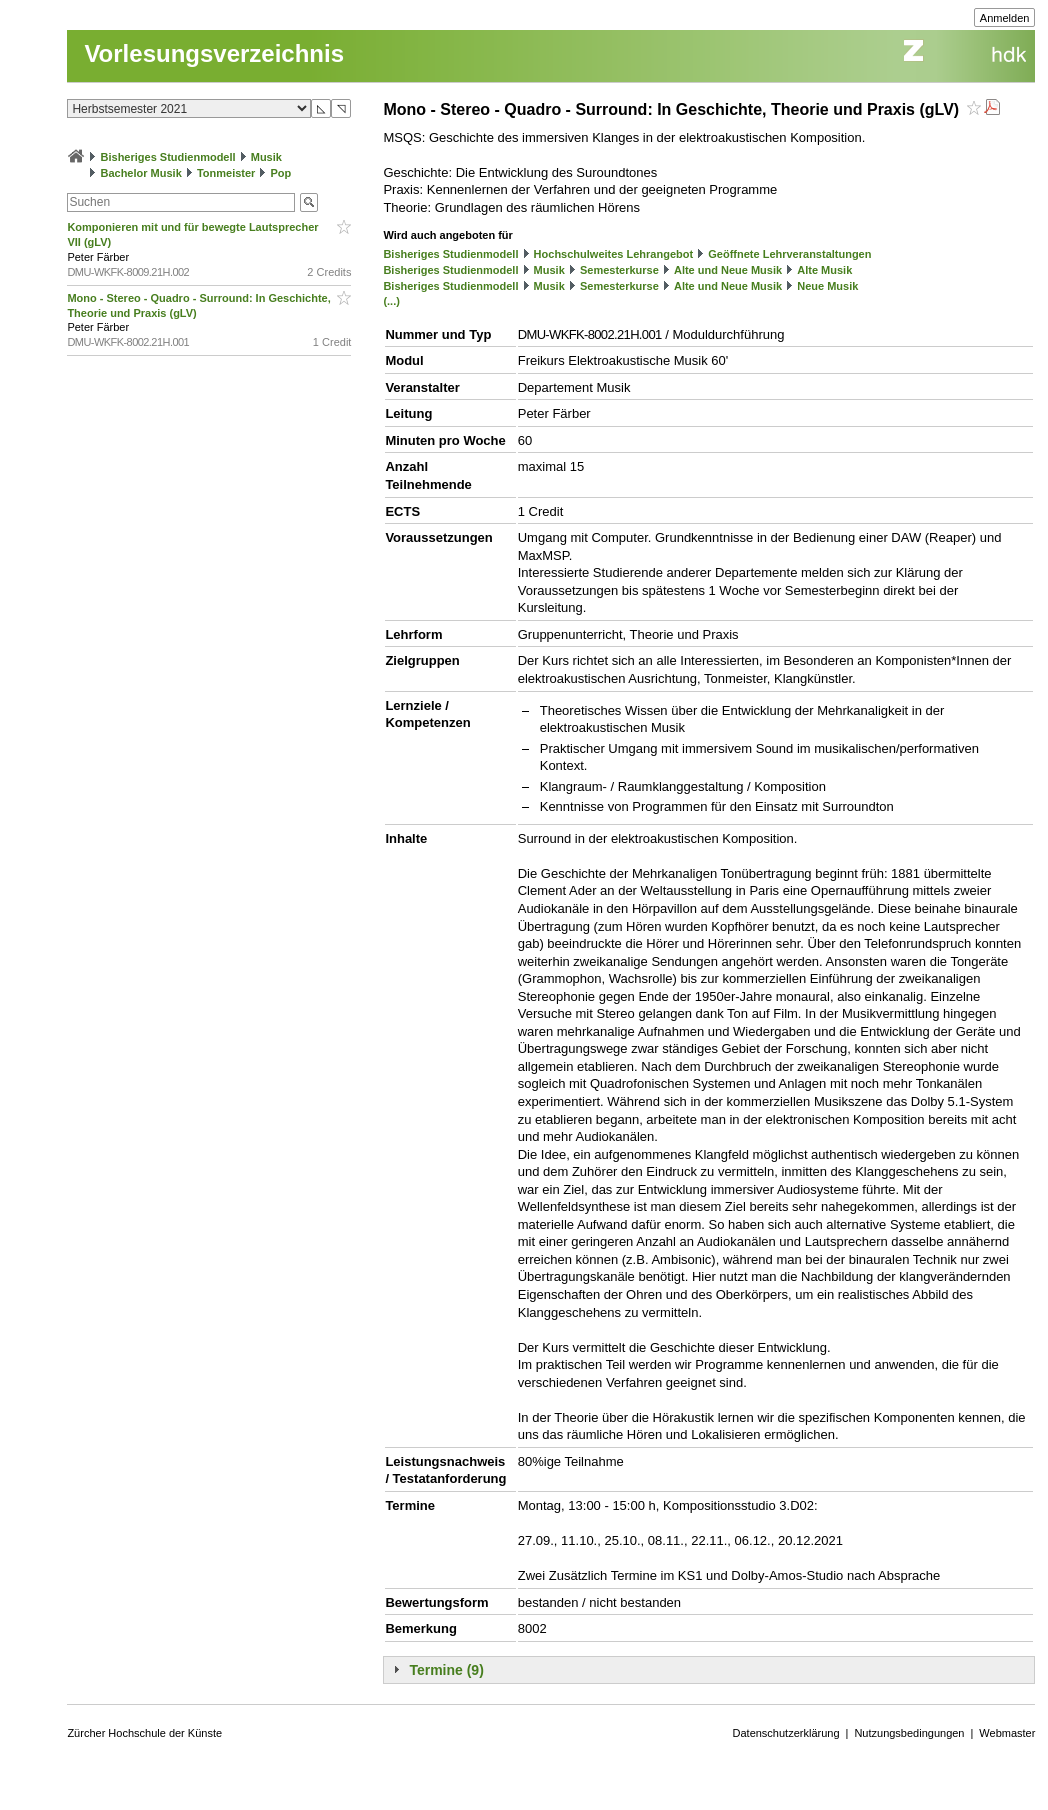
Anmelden (1005, 18)
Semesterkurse (619, 270)
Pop (281, 173)
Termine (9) (446, 1670)
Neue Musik (827, 286)
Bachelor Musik (140, 173)
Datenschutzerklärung (786, 1733)
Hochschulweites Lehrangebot (614, 254)
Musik (266, 157)
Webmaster (1007, 1733)
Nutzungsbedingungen (909, 1733)
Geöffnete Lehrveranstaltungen (789, 254)
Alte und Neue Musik (728, 270)
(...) (391, 301)
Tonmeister (226, 173)
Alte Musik (824, 270)
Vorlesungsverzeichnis (214, 53)
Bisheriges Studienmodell (168, 157)
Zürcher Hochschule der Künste (144, 1733)
